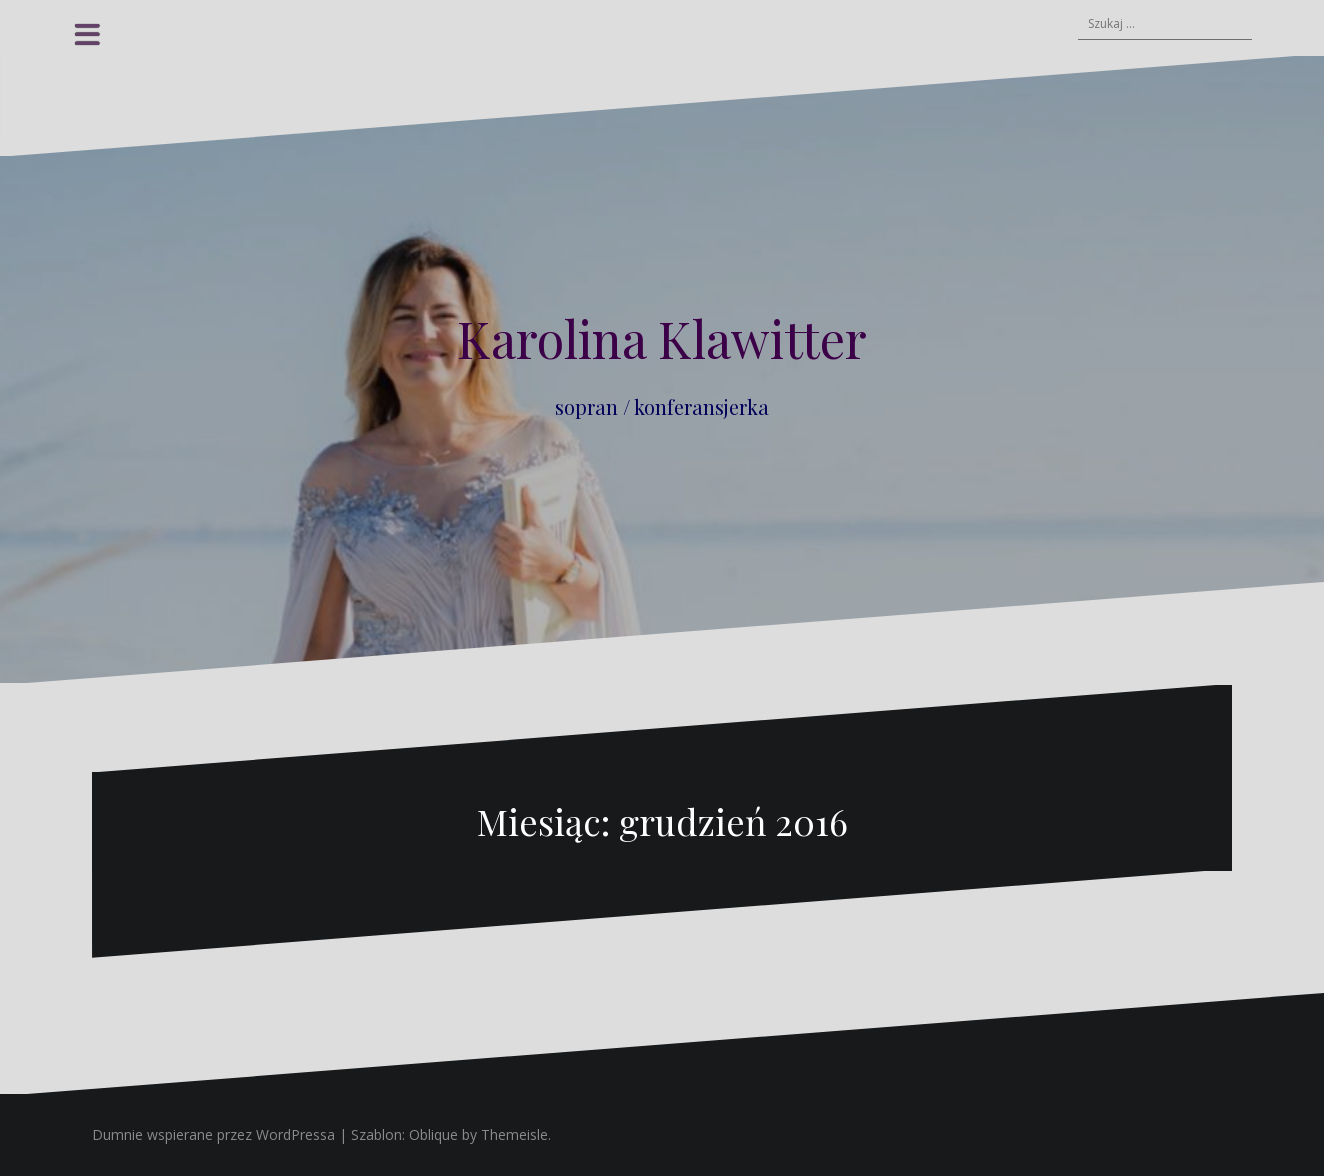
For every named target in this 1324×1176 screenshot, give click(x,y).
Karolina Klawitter (662, 338)
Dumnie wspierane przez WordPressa (213, 1134)
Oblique (433, 1134)
